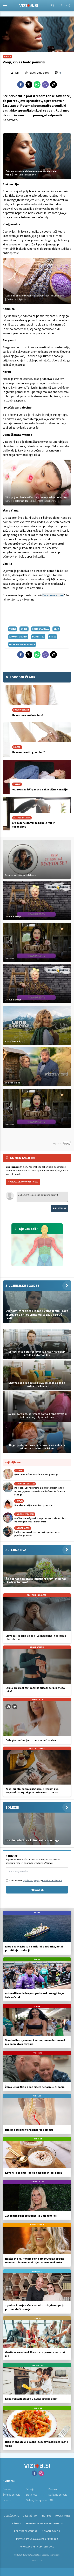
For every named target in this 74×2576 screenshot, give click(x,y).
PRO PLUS (46, 2515)
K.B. (17, 72)
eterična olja (40, 628)
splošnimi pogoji (31, 1880)
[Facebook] (68, 5)
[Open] (5, 5)
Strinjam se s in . (35, 1880)
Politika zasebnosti (26, 2531)
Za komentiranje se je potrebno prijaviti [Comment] (42, 1197)
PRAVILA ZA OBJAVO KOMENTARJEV (23, 1182)
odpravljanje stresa (22, 644)
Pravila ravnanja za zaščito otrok (37, 2538)
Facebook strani (53, 595)
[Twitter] (28, 84)
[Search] (53, 5)
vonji (12, 628)
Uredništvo (30, 2515)
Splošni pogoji (51, 2531)
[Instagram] (60, 5)
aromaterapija (18, 636)
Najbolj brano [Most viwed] (13, 1462)
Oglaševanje (11, 2515)
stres (24, 628)
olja (56, 628)
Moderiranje (62, 2515)
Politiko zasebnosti (52, 1880)
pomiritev (38, 636)
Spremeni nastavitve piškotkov (44, 2523)
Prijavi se (59, 1208)
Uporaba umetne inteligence (37, 2546)
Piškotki (16, 2523)
